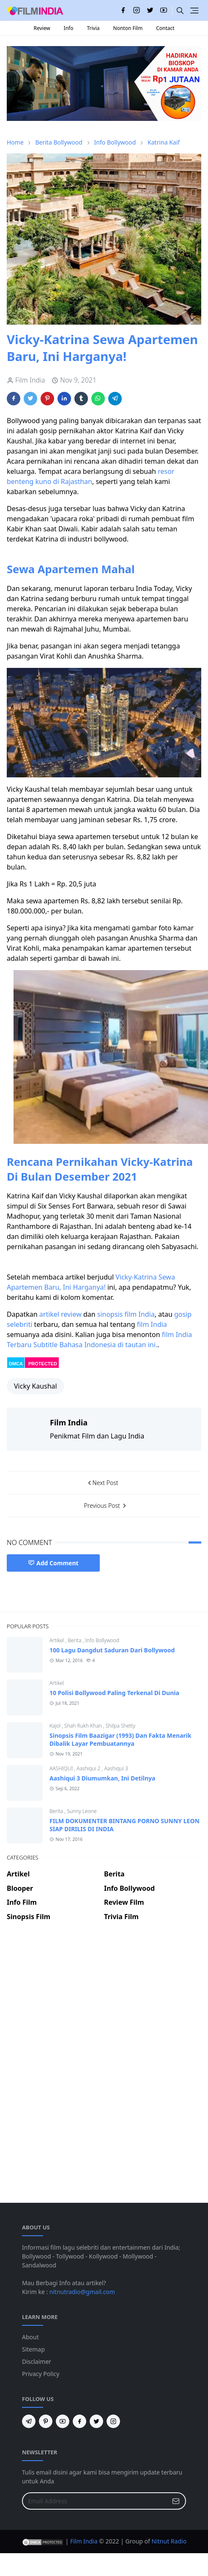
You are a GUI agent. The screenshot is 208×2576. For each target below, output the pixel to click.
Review (41, 28)
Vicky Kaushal (35, 1386)
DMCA (16, 1363)
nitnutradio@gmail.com (82, 2292)
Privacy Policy (40, 2374)
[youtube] (163, 10)
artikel (49, 1314)
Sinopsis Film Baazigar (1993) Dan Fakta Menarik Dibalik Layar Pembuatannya (120, 1739)
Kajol (55, 1725)
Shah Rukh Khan (83, 1725)
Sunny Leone (81, 1811)
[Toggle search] (180, 10)
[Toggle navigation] (194, 10)
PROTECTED (42, 1363)
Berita (75, 1640)
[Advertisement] (100, 1958)
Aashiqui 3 (116, 1768)
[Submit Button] (176, 2501)
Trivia (93, 28)
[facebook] (123, 10)
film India (152, 1324)
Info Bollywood (102, 1640)
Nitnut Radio (169, 2541)
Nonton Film (128, 28)
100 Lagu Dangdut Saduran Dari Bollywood (112, 1650)
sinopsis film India (126, 1314)
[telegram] (29, 2421)
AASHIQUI (61, 1768)
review (71, 1314)
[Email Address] (95, 2501)
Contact (165, 28)
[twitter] (150, 10)
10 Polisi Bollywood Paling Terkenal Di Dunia (114, 1693)
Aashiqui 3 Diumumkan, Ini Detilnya (102, 1778)
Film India (84, 2541)
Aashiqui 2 (89, 1768)
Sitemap (33, 2349)
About (30, 2337)
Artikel (57, 1640)
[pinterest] (45, 2421)
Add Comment (53, 1563)
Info (69, 28)
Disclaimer (36, 2361)
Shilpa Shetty (120, 1725)
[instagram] (136, 10)
